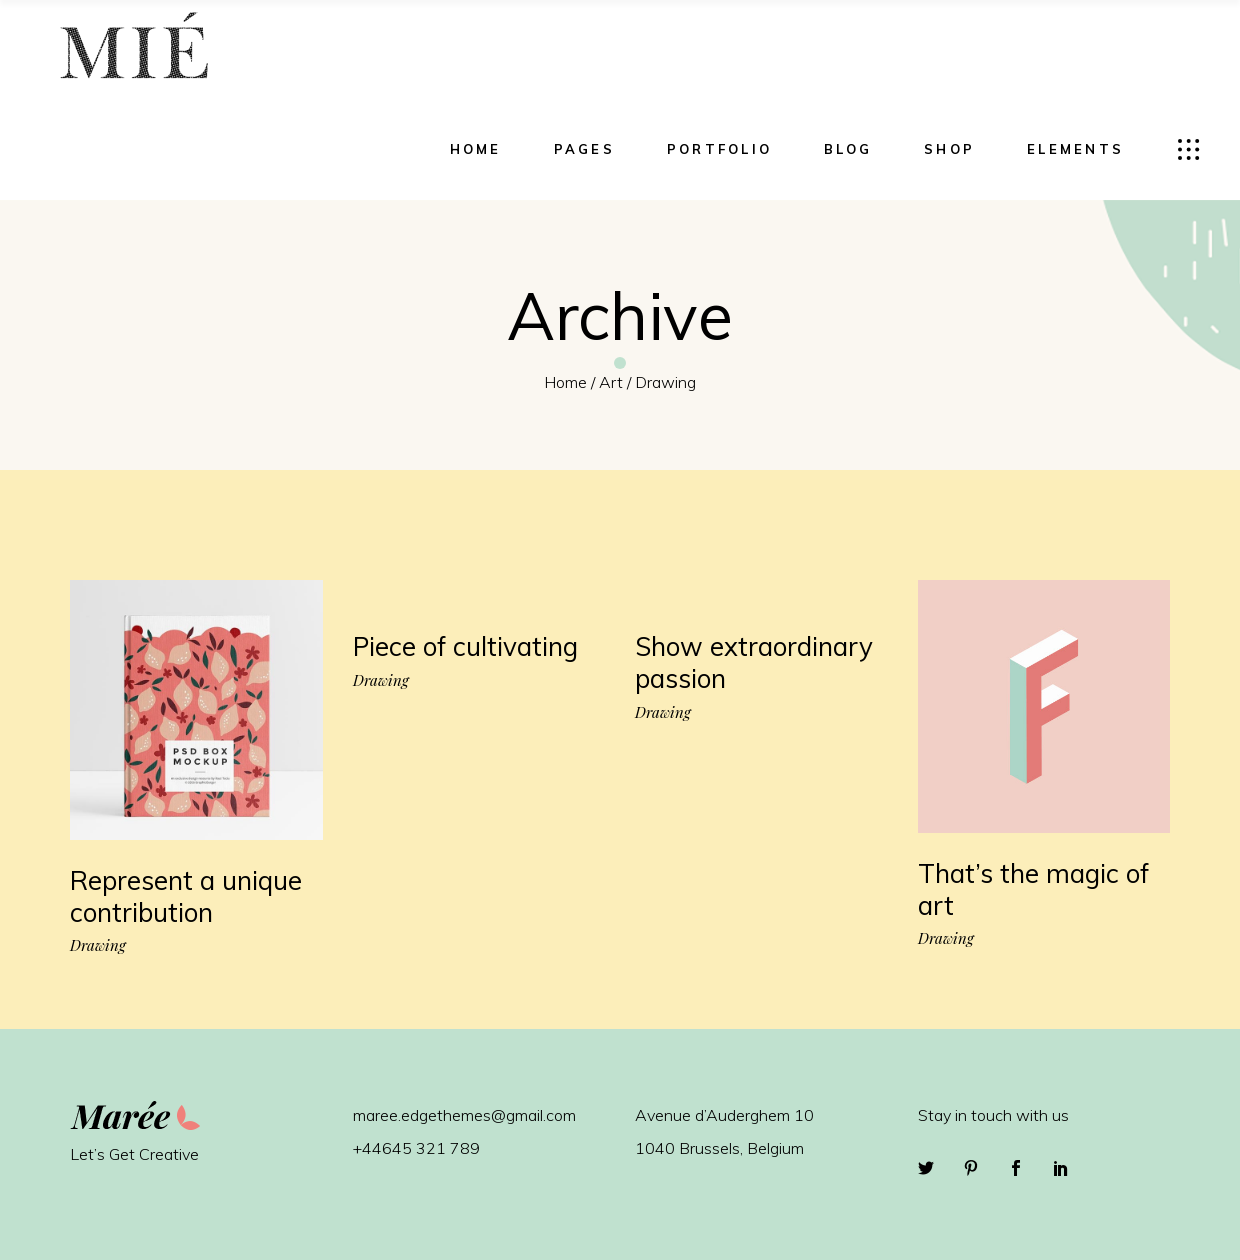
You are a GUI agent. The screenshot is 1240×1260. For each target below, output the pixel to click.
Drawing (98, 945)
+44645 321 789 (416, 1148)
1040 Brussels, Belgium (719, 1148)
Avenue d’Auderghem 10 (724, 1115)
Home (565, 382)
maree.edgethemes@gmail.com (464, 1115)
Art (611, 382)
